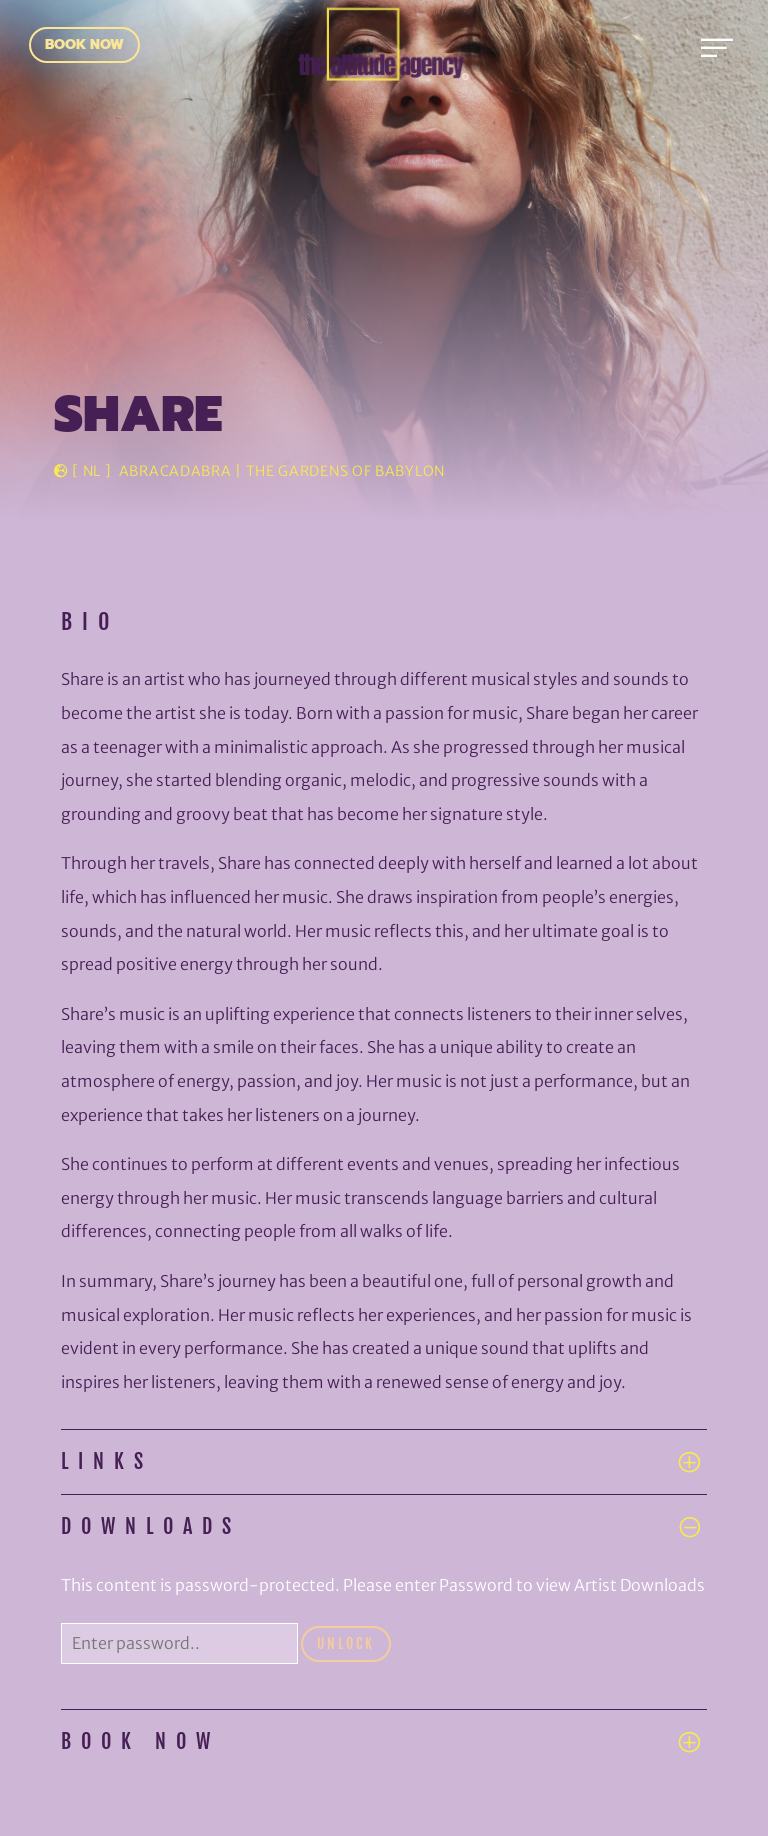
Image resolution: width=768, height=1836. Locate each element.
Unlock (346, 1643)
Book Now (84, 44)
